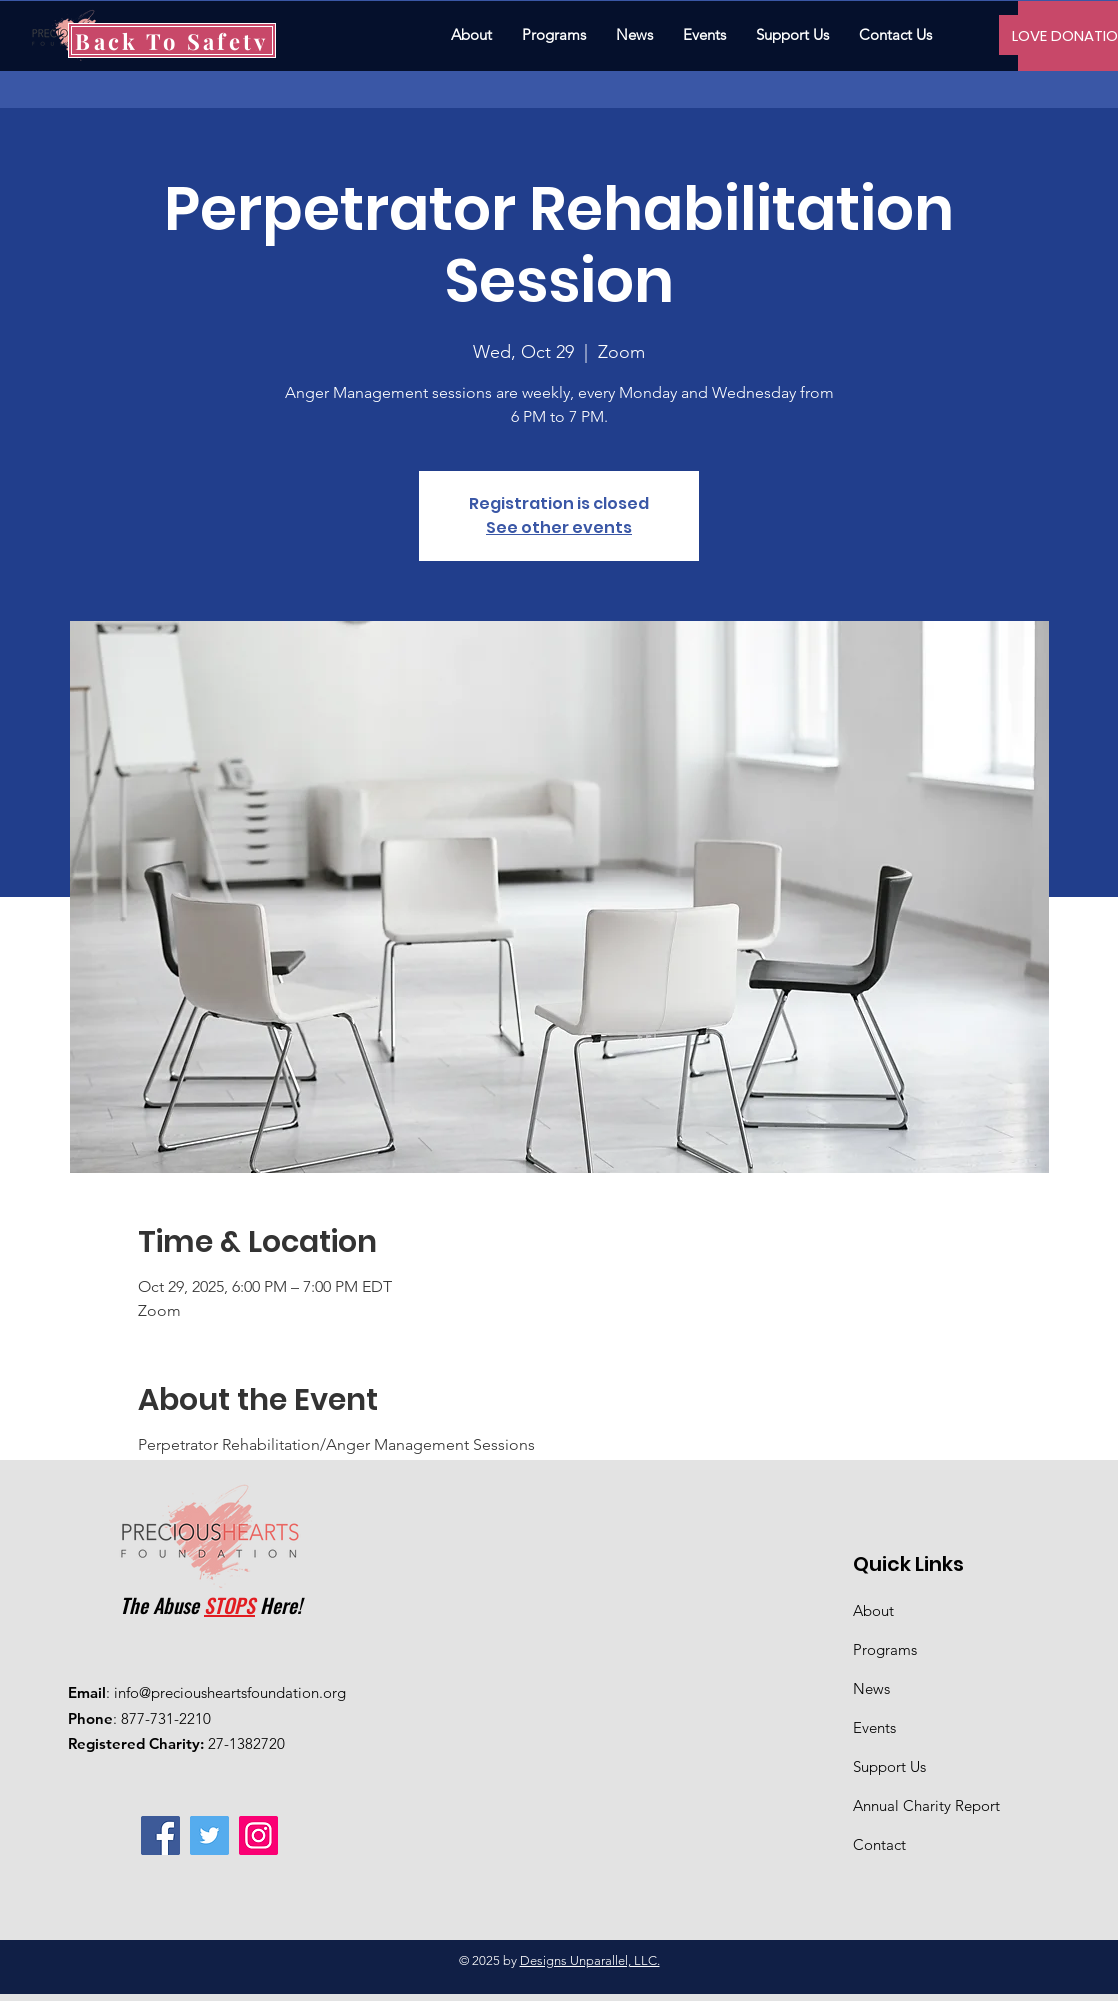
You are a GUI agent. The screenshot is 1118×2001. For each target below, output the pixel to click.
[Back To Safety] (172, 40)
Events (874, 1727)
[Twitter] (209, 1835)
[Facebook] (160, 1835)
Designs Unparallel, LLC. (590, 1960)
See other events (559, 527)
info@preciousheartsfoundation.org (230, 1692)
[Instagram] (258, 1835)
